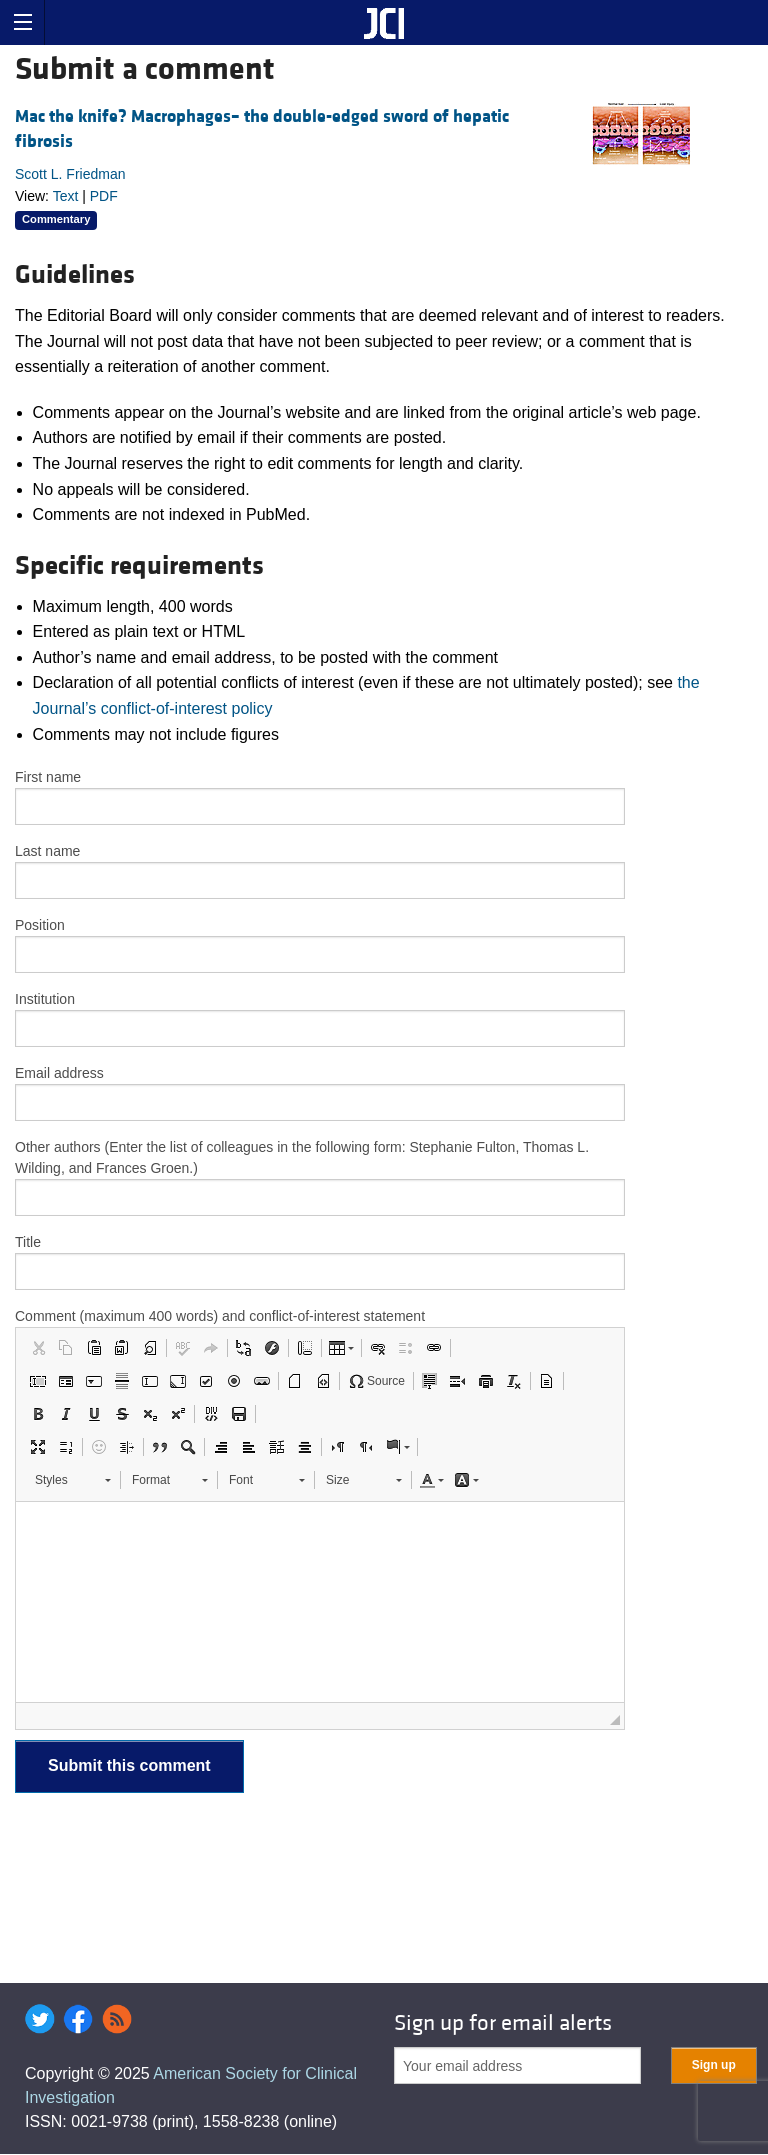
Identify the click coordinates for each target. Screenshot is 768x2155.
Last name (47, 851)
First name (48, 777)
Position (40, 925)
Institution (45, 999)
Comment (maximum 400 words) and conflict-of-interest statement (220, 1316)
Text (66, 196)
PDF (104, 196)
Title (28, 1242)
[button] (38, 1348)
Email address (59, 1073)
